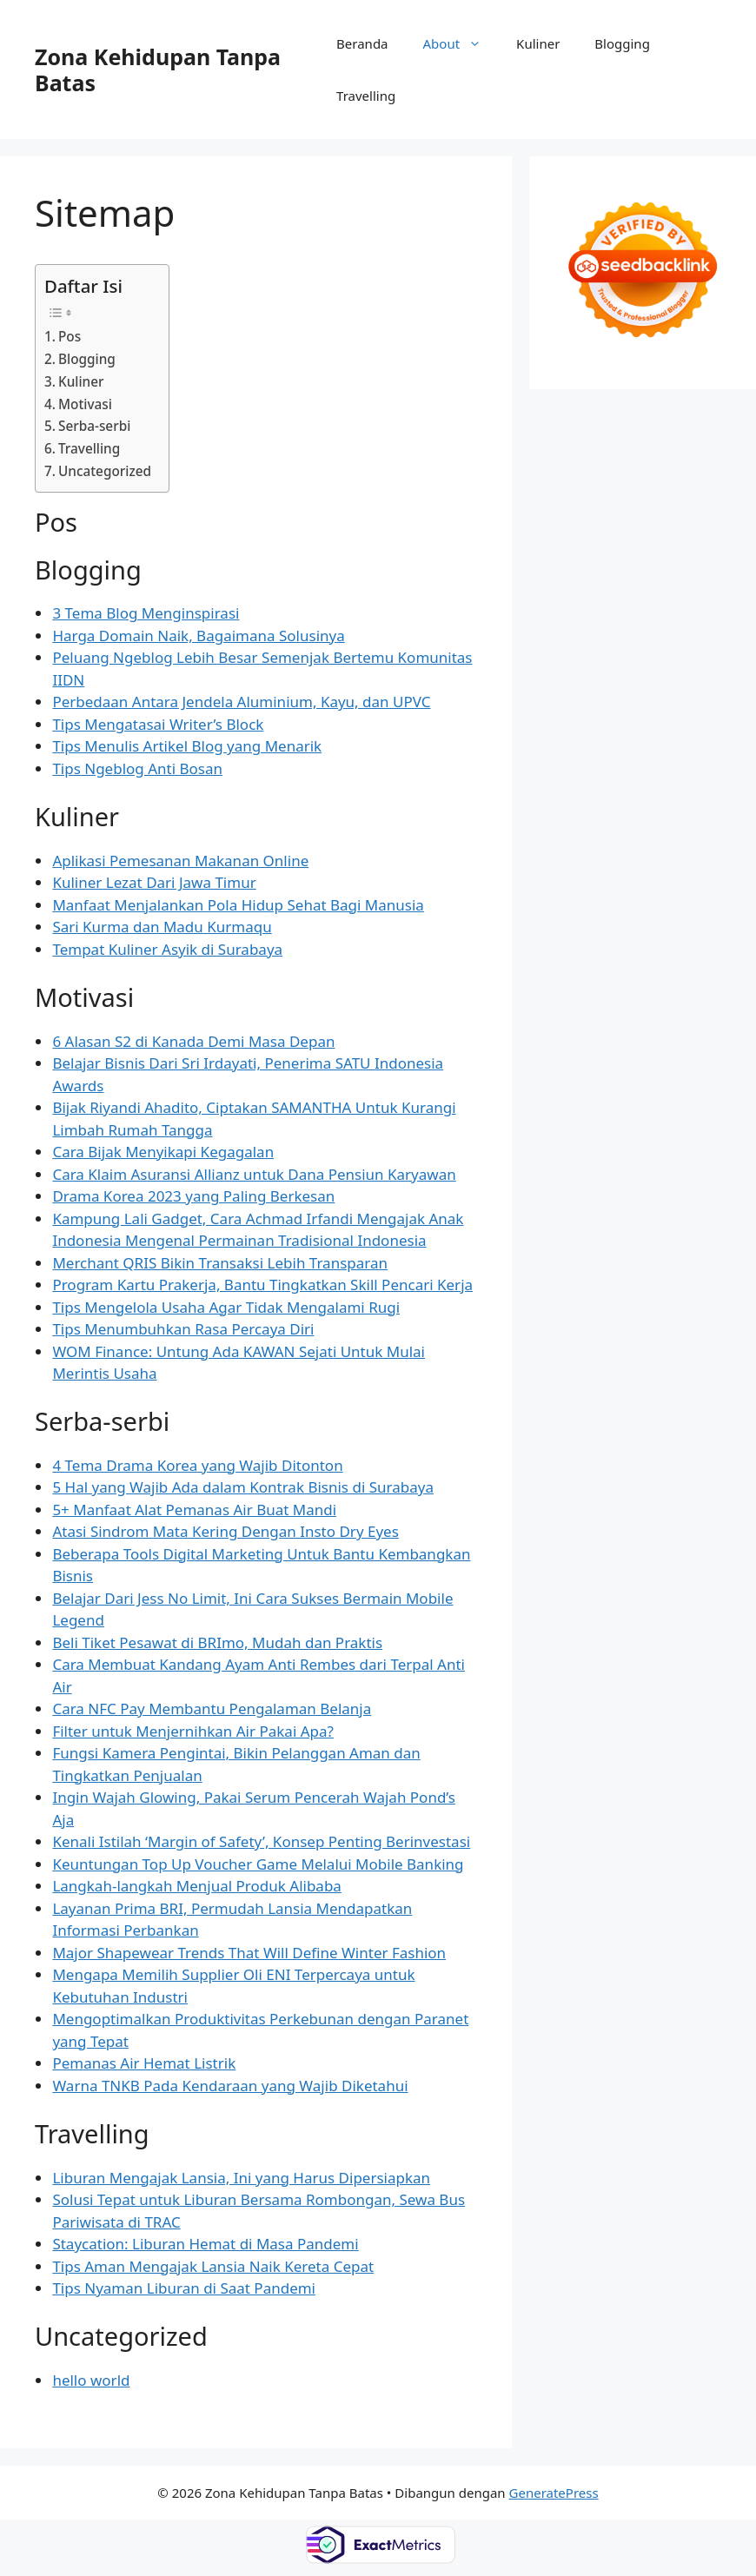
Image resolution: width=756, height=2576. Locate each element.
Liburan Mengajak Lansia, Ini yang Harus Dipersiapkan (241, 2178)
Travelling (365, 95)
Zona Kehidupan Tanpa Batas (158, 69)
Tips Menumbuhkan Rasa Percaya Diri (183, 1329)
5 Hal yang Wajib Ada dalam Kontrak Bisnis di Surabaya (243, 1487)
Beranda (362, 43)
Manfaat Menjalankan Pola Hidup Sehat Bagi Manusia (237, 905)
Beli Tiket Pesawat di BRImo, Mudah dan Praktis (217, 1642)
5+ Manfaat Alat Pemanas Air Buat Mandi (194, 1510)
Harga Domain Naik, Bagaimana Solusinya (198, 636)
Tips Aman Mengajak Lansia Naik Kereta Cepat (213, 2266)
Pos (69, 336)
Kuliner (538, 43)
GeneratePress (554, 2492)
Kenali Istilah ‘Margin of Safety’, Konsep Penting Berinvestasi (261, 1841)
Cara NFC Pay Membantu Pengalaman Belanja (211, 1708)
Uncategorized (104, 471)
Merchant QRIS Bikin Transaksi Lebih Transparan (220, 1263)
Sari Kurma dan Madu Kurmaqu (161, 927)
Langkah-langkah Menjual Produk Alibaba (197, 1886)
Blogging (622, 43)
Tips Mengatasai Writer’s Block (157, 724)
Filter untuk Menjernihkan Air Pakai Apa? (193, 1731)
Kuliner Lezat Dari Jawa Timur (153, 882)
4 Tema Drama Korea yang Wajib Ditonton (197, 1465)
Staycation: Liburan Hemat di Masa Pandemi (205, 2244)
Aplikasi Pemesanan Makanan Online (180, 861)
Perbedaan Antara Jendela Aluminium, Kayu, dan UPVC (241, 702)
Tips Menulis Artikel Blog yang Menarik (187, 746)
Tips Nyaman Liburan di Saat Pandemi (183, 2288)
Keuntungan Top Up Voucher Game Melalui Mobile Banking (257, 1864)
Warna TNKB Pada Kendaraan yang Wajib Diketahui (230, 2086)
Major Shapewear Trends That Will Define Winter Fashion (249, 1953)
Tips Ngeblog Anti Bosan (137, 768)
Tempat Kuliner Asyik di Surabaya (167, 949)
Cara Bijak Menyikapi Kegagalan (163, 1152)
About (461, 43)
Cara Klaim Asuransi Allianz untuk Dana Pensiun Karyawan (253, 1174)
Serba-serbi (94, 425)
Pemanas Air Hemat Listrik (143, 2063)
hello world (90, 2380)
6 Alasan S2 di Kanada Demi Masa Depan (193, 1041)
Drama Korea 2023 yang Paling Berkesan (193, 1196)
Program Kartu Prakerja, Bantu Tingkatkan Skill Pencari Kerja (262, 1285)
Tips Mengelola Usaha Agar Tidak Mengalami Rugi (226, 1307)
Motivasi (85, 404)
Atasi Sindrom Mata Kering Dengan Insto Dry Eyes (225, 1531)
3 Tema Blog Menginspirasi (145, 613)
